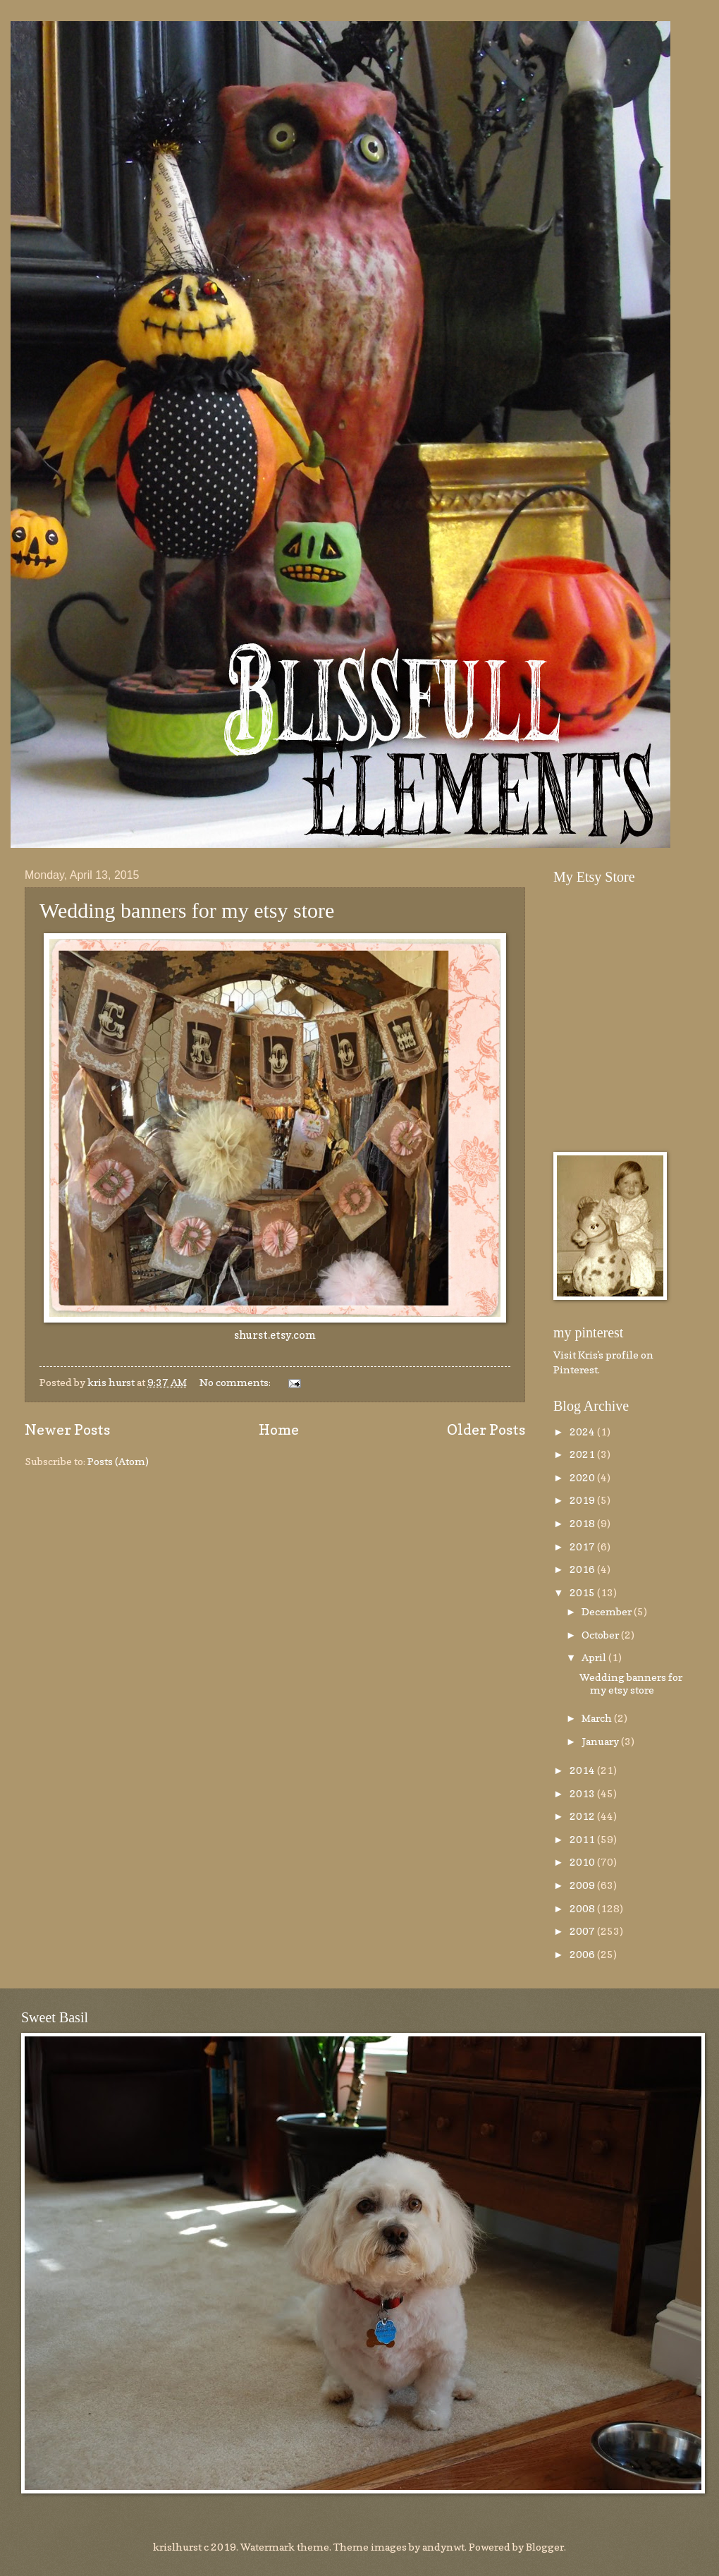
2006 (583, 1954)
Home (279, 1429)
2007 (583, 1931)
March (598, 1718)
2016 (583, 1569)
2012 (583, 1816)
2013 (583, 1793)
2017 (583, 1547)
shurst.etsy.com (275, 1335)
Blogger (545, 2547)
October (601, 1635)
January (601, 1741)
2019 (583, 1500)
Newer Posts (67, 1429)
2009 (583, 1885)
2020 (583, 1477)
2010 (583, 1862)
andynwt (443, 2547)
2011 (583, 1839)
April (595, 1657)
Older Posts (486, 1429)
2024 (583, 1432)
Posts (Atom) (118, 1461)
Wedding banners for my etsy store (186, 910)
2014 (583, 1770)
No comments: (236, 1382)
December (608, 1611)
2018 (583, 1523)
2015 (583, 1592)
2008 (583, 1908)
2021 (583, 1454)
